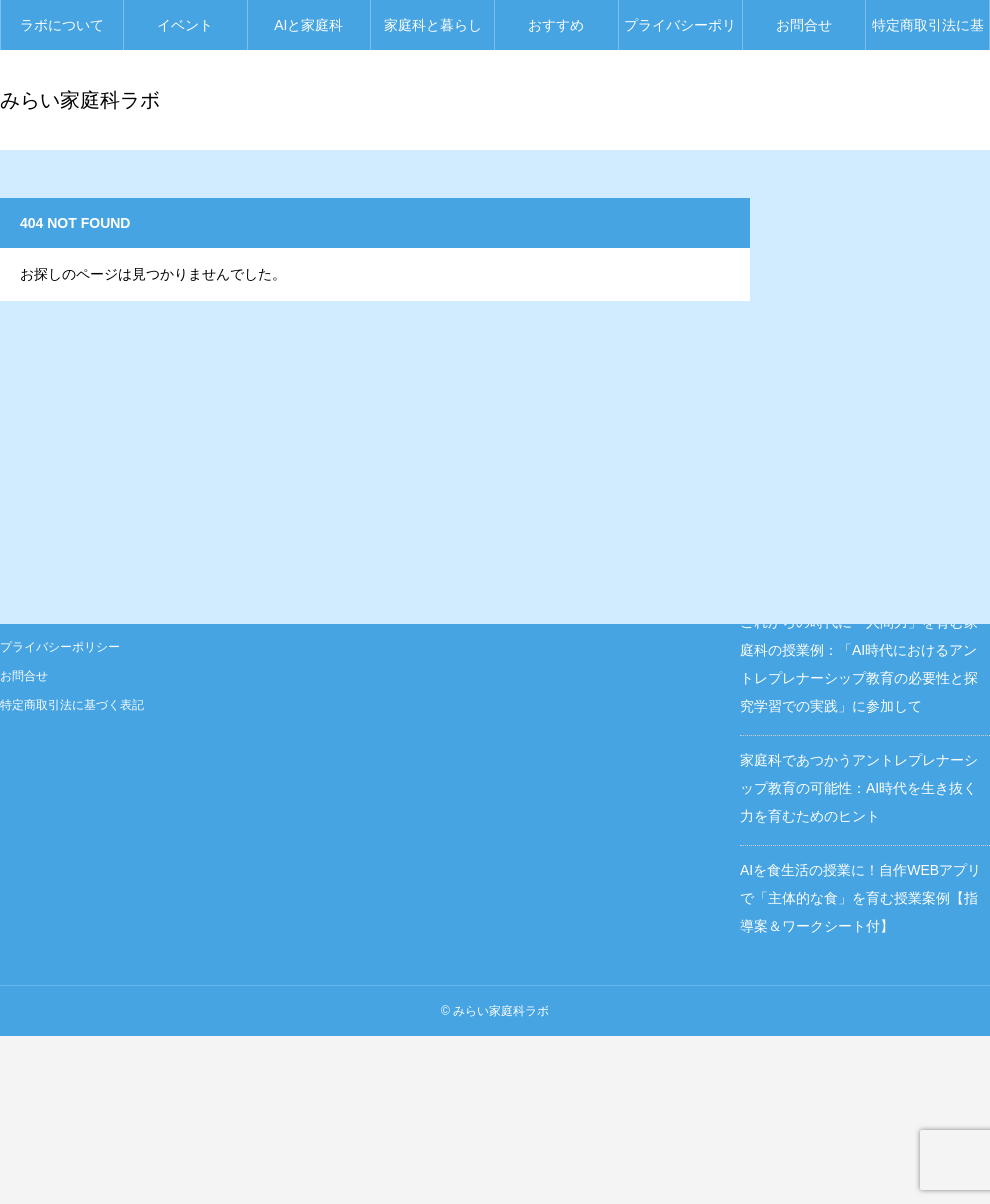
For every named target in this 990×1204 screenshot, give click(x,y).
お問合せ (804, 25)
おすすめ (556, 25)
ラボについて (62, 25)
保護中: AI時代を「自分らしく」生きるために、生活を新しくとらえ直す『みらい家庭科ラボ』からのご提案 (862, 458)
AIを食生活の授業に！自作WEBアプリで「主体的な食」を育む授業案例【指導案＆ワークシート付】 (860, 898)
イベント (185, 25)
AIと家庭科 (308, 25)
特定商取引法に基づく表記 (928, 33)
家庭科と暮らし (433, 25)
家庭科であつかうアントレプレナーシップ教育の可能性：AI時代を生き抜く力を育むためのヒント (859, 788)
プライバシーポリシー (680, 33)
